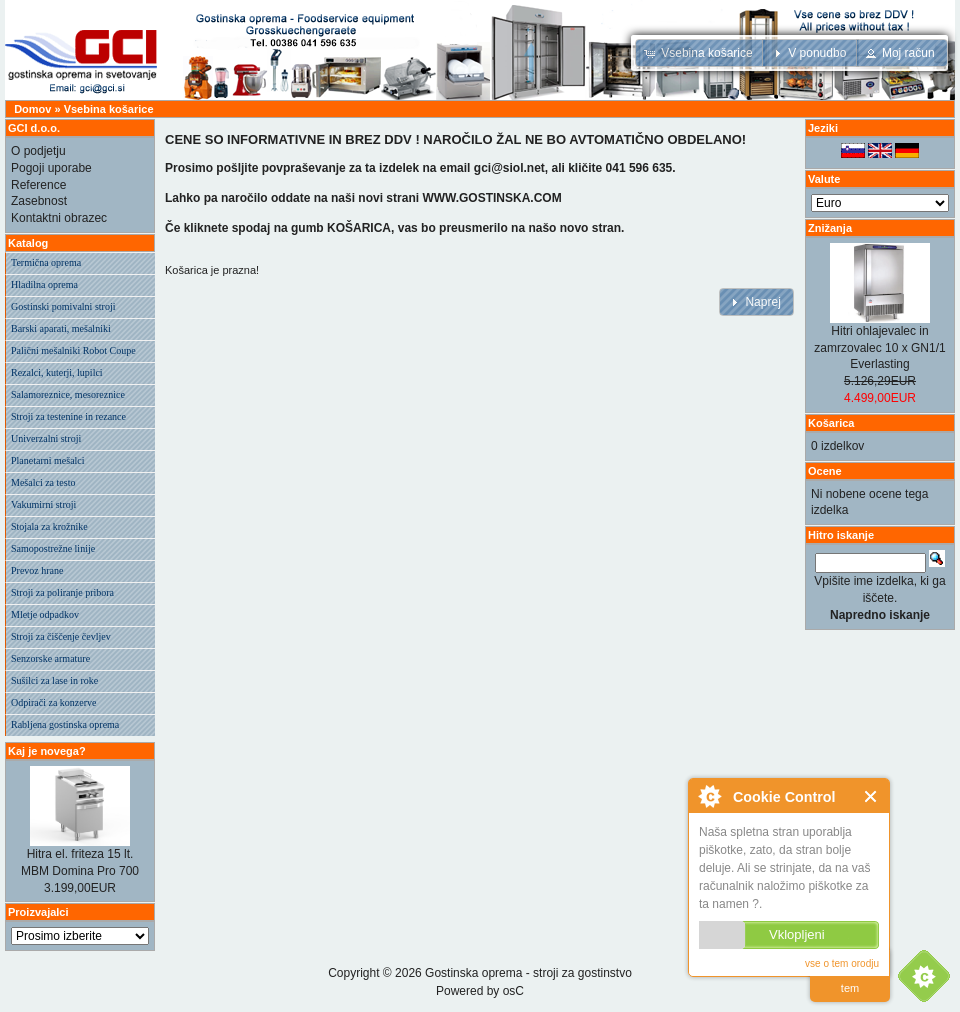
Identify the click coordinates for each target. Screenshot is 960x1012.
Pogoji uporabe (51, 168)
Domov (32, 109)
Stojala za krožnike (49, 526)
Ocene (825, 471)
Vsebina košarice (109, 109)
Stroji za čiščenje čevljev (61, 636)
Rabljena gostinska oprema (65, 724)
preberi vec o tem (850, 975)
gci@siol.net (509, 168)
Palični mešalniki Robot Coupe (73, 350)
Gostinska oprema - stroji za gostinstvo (528, 973)
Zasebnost (39, 201)
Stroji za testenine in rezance (68, 416)
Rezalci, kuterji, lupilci (57, 372)
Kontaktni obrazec (59, 218)
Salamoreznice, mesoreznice (68, 394)
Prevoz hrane (37, 570)
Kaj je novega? (47, 751)
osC (513, 991)
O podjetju (38, 151)
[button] (700, 53)
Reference (38, 185)
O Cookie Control (709, 796)
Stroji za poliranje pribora (62, 592)
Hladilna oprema (44, 284)
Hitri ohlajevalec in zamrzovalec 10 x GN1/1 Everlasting (879, 348)
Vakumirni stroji (43, 504)
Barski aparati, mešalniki (61, 328)
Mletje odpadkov (45, 614)
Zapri (871, 796)
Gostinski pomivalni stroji (63, 306)
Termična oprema (46, 262)
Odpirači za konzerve (54, 702)
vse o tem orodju (842, 963)
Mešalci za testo (43, 482)
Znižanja (830, 228)
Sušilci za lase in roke (54, 680)
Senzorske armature (50, 658)
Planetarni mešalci (48, 460)
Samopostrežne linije (53, 548)
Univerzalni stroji (46, 438)
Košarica (831, 423)
